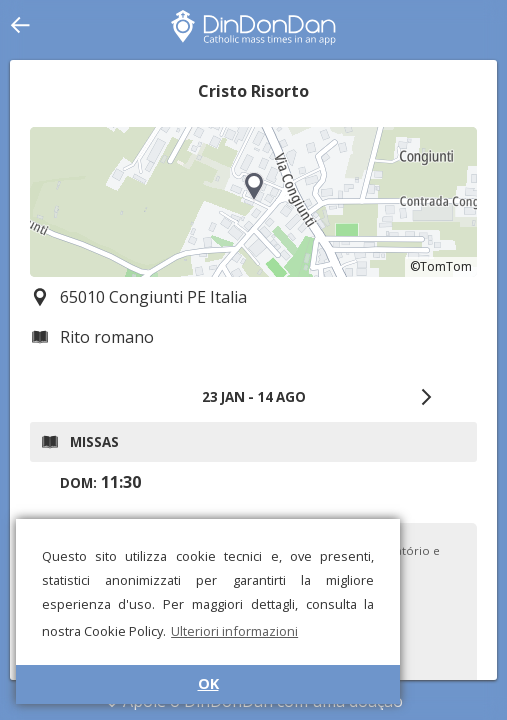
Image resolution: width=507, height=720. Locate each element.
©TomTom (441, 266)
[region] (253, 202)
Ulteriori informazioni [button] (234, 631)
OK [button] (208, 683)
